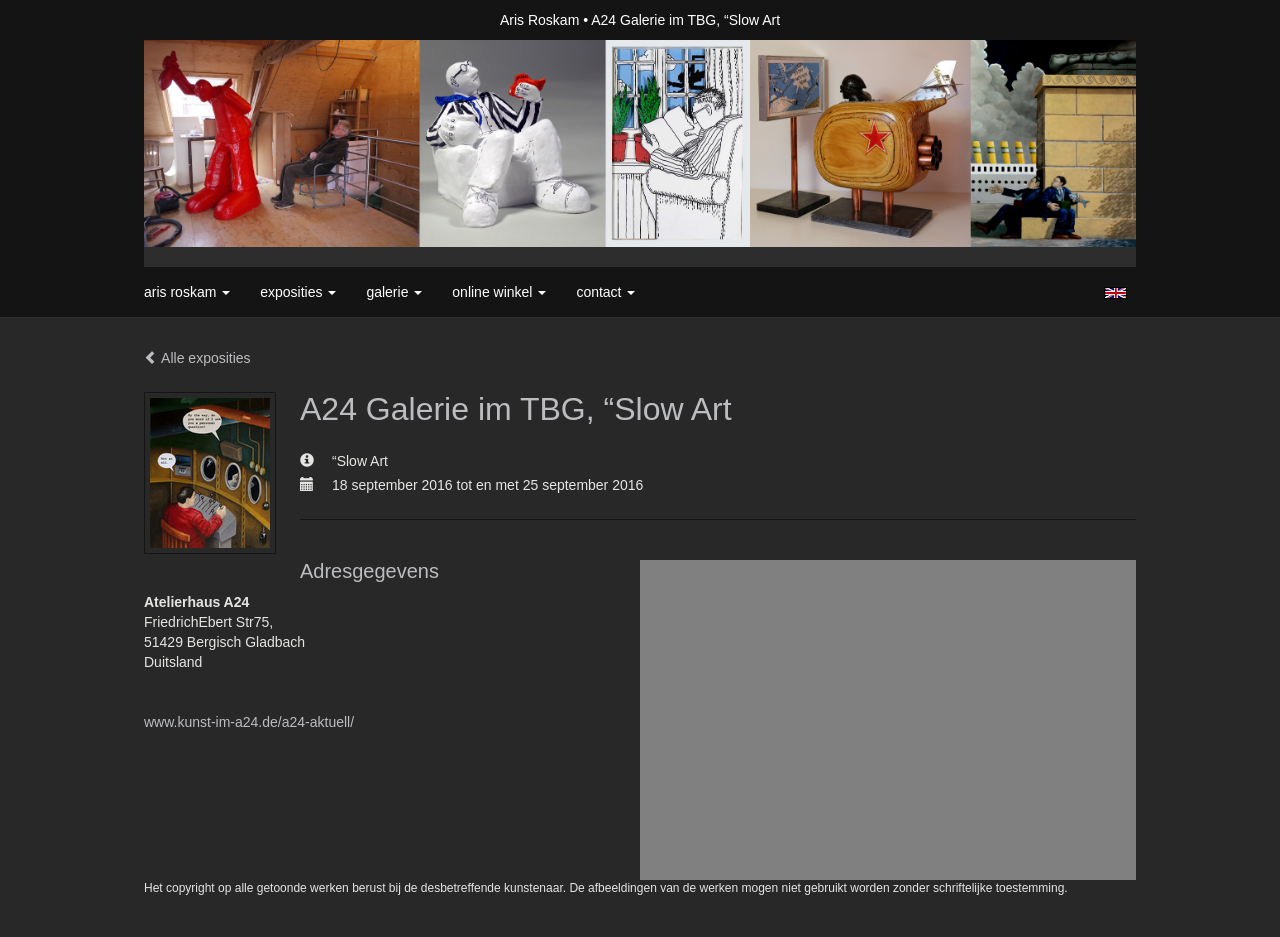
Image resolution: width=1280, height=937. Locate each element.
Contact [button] (605, 292)
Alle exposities (197, 358)
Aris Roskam (539, 20)
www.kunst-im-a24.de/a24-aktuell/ (249, 722)
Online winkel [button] (499, 292)
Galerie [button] (394, 292)
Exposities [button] (298, 292)
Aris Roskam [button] (187, 292)
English (1115, 293)
